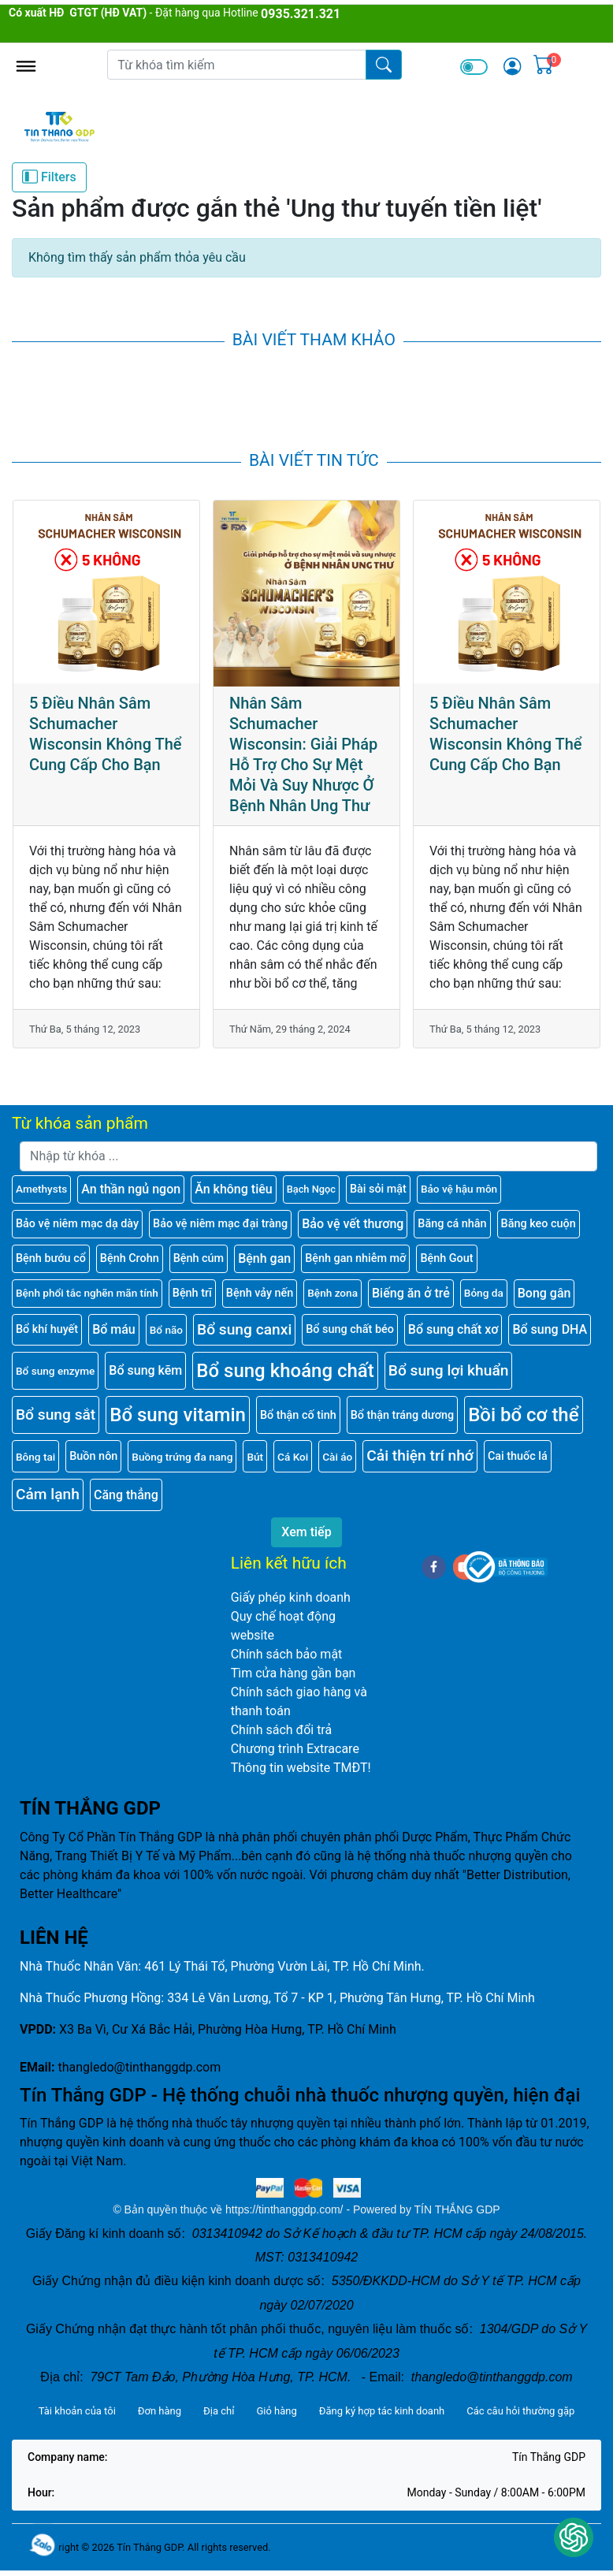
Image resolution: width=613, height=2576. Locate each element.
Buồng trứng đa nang (182, 1456)
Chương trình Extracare (295, 1748)
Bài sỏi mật (378, 1189)
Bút (255, 1456)
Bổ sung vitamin (178, 1415)
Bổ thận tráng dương (402, 1415)
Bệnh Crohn (129, 1258)
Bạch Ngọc (311, 1189)
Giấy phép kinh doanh (291, 1597)
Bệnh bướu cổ (51, 1258)
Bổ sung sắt (55, 1414)
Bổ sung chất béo (350, 1329)
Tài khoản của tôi (77, 2411)
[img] (512, 66)
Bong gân (544, 1293)
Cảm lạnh (48, 1494)
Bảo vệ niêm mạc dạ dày (77, 1223)
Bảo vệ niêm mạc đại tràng (220, 1223)
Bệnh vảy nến (259, 1293)
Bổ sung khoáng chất (285, 1371)
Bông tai (35, 1456)
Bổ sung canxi (244, 1329)
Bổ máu (114, 1329)
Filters (49, 176)
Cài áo (337, 1456)
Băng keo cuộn (538, 1223)
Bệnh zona (332, 1292)
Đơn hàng (159, 2411)
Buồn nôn (93, 1456)
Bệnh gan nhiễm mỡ (355, 1258)
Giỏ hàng (276, 2411)
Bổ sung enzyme (55, 1370)
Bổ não (166, 1329)
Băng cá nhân (452, 1223)
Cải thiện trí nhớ (420, 1455)
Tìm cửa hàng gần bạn (293, 1673)
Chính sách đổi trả (282, 1729)
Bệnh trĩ (192, 1293)
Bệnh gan (264, 1258)
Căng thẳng (126, 1494)
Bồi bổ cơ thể (523, 1415)
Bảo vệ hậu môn (459, 1188)
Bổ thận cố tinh (298, 1415)
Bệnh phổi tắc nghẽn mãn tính (87, 1292)
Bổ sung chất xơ (453, 1329)
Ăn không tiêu (234, 1189)
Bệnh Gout (446, 1258)
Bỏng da (483, 1292)
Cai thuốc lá (518, 1456)
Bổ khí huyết (47, 1329)
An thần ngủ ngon (130, 1189)
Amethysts (41, 1188)
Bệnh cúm (198, 1258)
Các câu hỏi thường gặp (520, 2411)
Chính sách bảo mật (287, 1654)
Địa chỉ (218, 2411)
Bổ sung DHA (549, 1329)
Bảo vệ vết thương (352, 1223)
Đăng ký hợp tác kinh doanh (381, 2411)
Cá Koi (292, 1456)
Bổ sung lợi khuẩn (448, 1370)
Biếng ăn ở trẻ (411, 1293)
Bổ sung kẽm (145, 1370)
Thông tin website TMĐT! (301, 1767)
